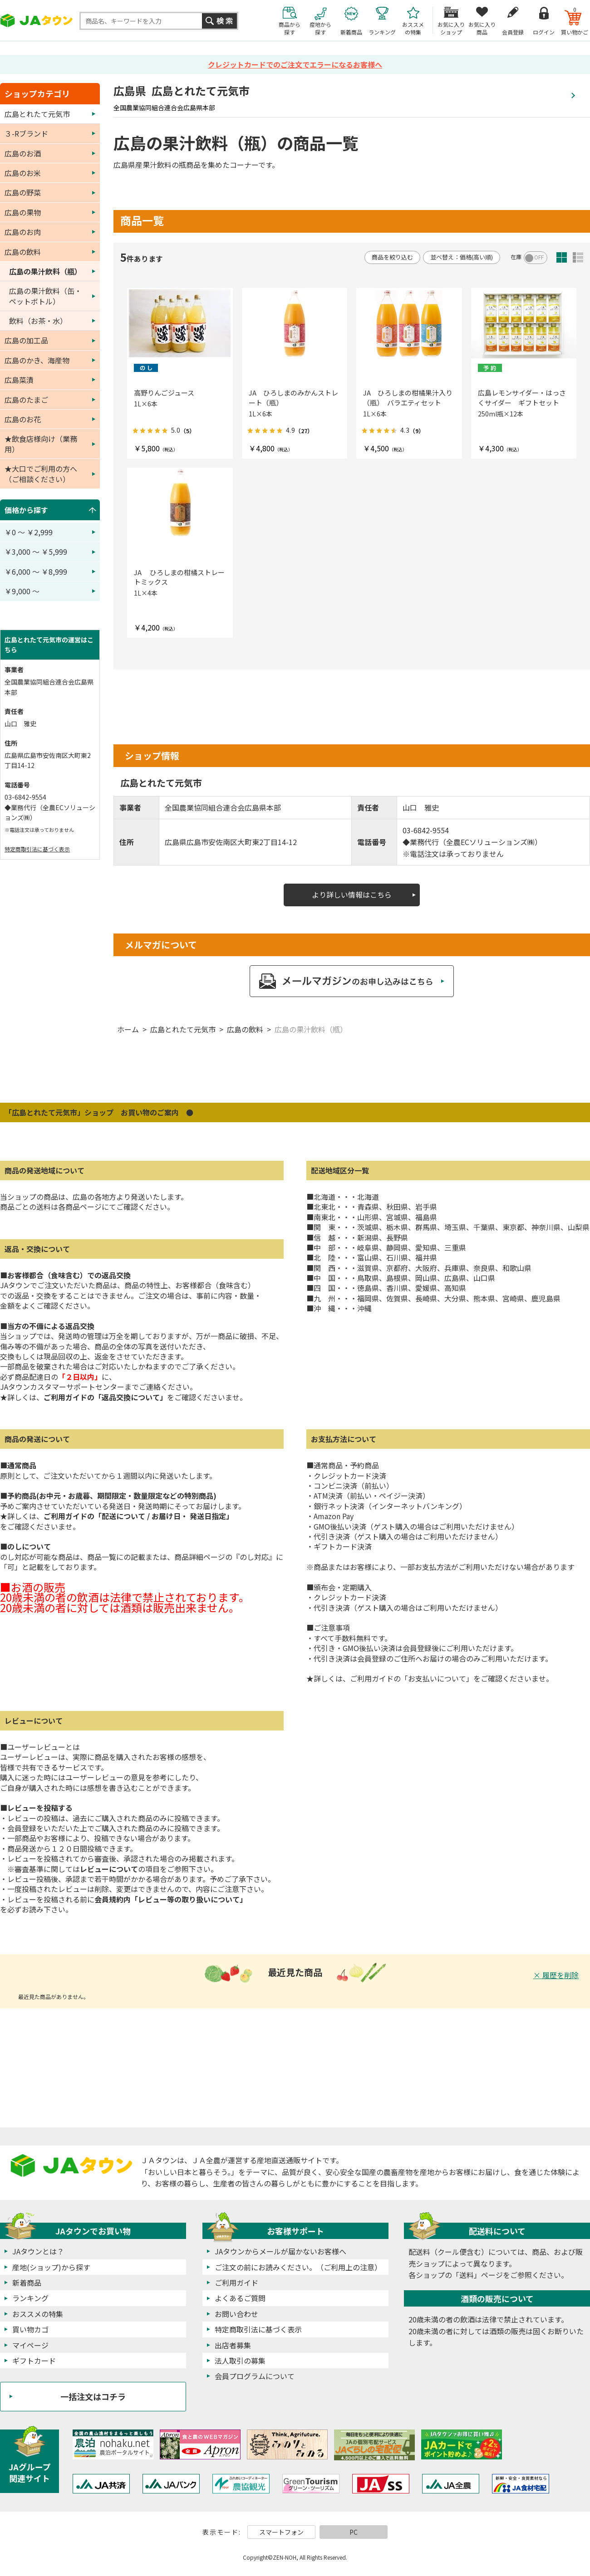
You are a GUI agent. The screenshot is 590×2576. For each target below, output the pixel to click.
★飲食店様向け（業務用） (41, 443)
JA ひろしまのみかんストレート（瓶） (293, 397)
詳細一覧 (578, 257)
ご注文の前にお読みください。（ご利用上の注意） (298, 2267)
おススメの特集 (37, 2313)
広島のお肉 (23, 231)
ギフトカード (34, 2360)
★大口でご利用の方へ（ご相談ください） (41, 473)
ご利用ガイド (236, 2282)
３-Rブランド (26, 133)
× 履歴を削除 (556, 1975)
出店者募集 (233, 2345)
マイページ (30, 2345)
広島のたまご (26, 399)
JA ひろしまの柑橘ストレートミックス (179, 577)
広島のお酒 (23, 153)
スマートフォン (281, 2532)
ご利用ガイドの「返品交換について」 (105, 1397)
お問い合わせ (236, 2313)
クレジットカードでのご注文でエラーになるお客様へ (295, 64)
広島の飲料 (245, 1029)
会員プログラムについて (255, 2376)
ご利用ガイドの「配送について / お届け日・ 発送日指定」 (138, 1515)
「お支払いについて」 (437, 1678)
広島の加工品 (26, 340)
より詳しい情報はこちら (352, 894)
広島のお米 (23, 172)
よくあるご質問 (240, 2297)
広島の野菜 (23, 192)
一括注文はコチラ (93, 2396)
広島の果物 (23, 212)
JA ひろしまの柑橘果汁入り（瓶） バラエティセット (407, 397)
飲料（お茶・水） (38, 320)
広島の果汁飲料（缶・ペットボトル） (45, 295)
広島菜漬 (19, 379)
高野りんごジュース (164, 392)
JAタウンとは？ (38, 2251)
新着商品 (26, 2282)
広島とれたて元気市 (183, 1029)
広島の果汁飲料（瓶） (311, 1029)
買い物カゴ (30, 2329)
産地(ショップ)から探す (51, 2267)
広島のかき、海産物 (37, 360)
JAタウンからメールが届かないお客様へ (280, 2251)
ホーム (128, 1029)
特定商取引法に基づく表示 (37, 849)
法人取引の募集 (240, 2360)
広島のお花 (23, 419)
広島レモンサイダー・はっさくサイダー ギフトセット (522, 397)
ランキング (30, 2297)
